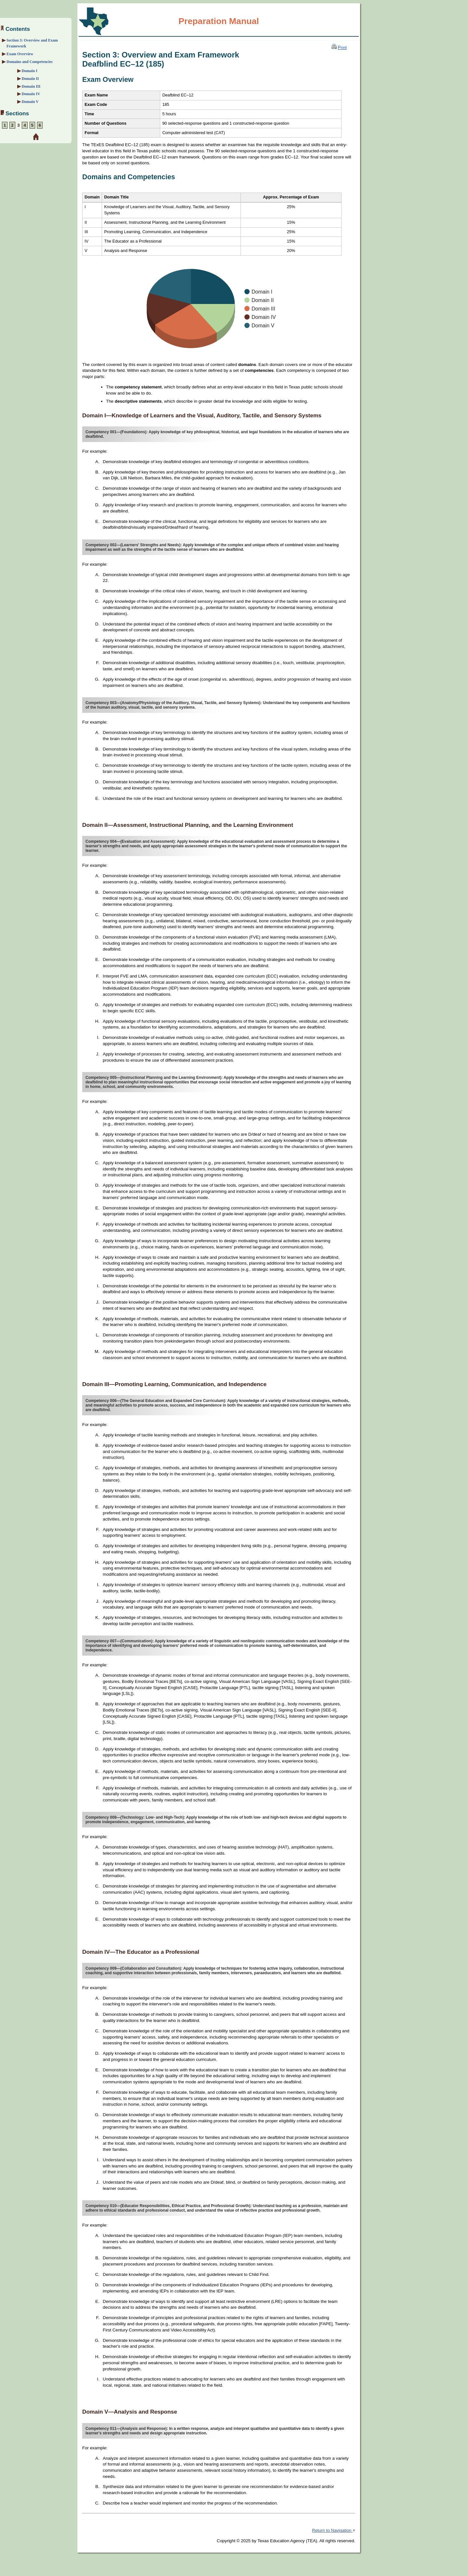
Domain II (30, 78)
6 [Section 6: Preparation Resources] (40, 125)
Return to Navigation (333, 2530)
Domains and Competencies (29, 61)
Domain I (29, 71)
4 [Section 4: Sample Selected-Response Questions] (24, 125)
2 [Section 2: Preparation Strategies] (12, 125)
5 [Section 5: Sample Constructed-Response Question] (32, 125)
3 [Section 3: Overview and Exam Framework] (18, 125)
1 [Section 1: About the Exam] (5, 125)
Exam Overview (19, 54)
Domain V (30, 101)
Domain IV (31, 94)
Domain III (31, 86)
